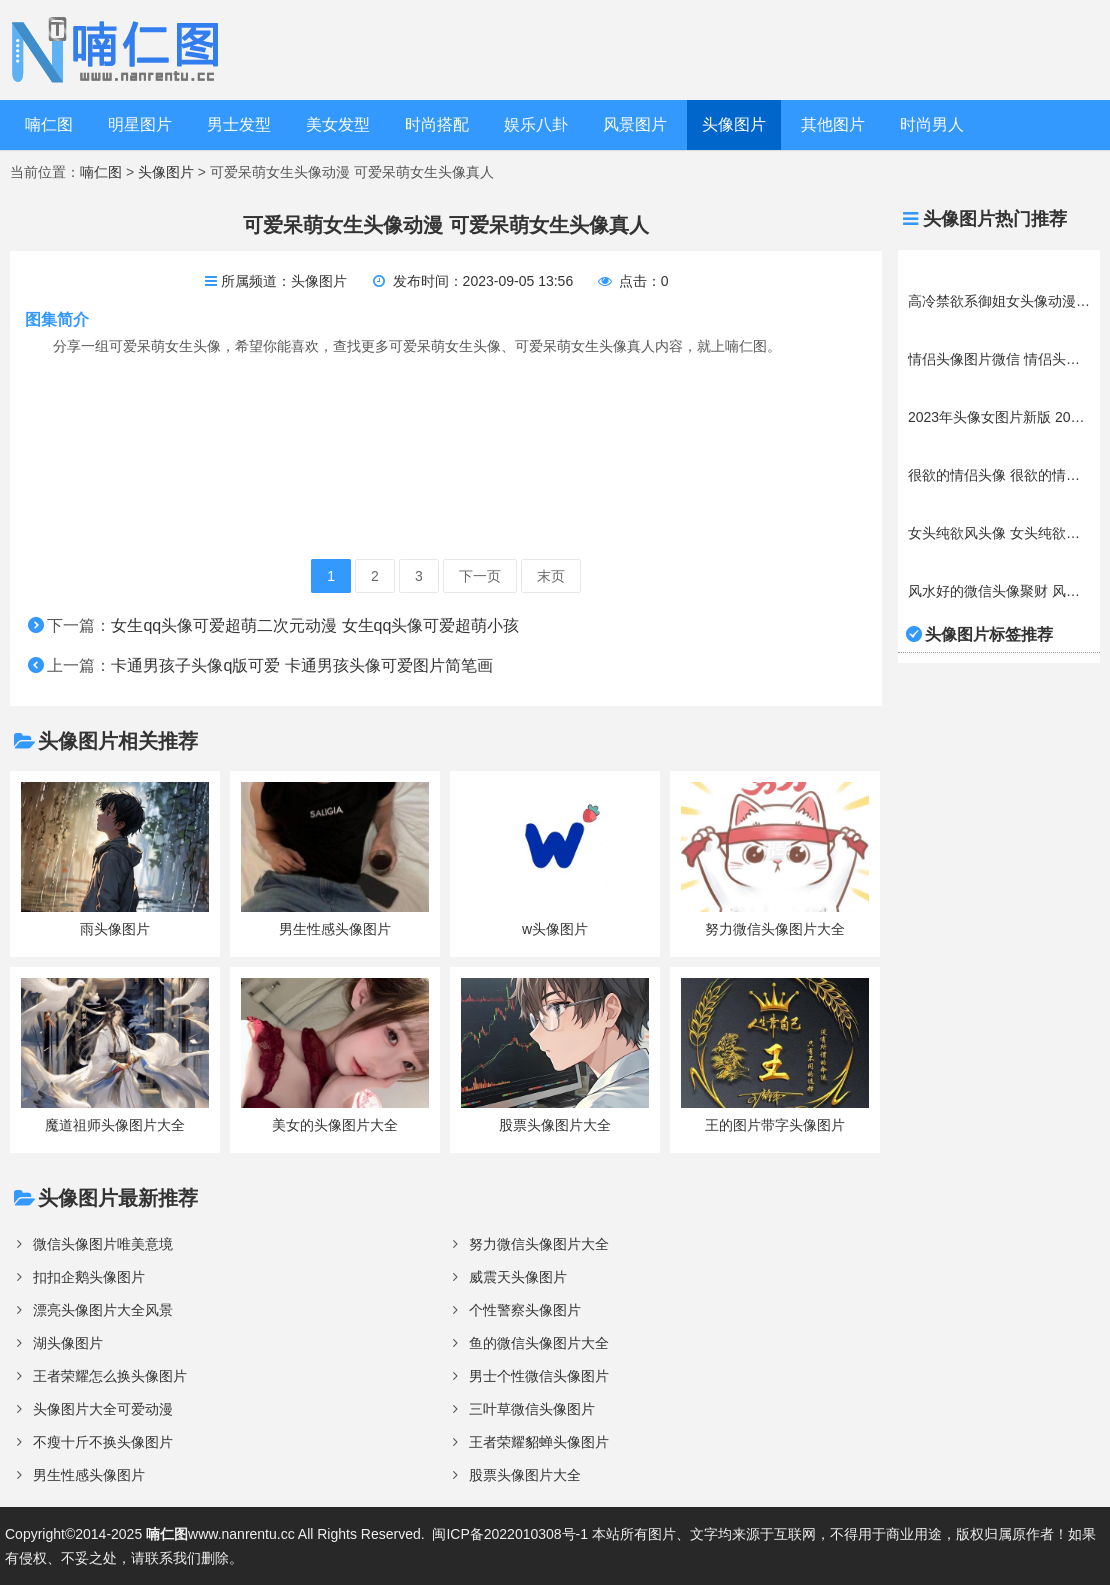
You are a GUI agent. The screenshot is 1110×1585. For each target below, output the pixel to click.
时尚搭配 (437, 124)
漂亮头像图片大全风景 (103, 1310)
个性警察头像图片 (525, 1310)
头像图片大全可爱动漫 (103, 1409)
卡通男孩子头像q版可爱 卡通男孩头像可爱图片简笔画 (301, 665)
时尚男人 (932, 124)
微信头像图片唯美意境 (103, 1244)
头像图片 (734, 124)
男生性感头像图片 (89, 1475)
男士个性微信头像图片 (539, 1376)
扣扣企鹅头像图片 (89, 1277)
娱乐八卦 (536, 124)
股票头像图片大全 (525, 1475)
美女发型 (338, 124)
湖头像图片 (68, 1343)
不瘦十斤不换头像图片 (103, 1442)
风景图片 (635, 124)
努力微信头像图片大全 (539, 1244)
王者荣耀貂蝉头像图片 (539, 1442)
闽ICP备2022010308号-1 (510, 1534)
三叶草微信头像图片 (532, 1409)
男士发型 (239, 124)
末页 (551, 576)
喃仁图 (49, 124)
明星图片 (140, 124)
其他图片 (833, 124)
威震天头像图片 (518, 1277)
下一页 (480, 576)
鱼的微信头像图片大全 (539, 1343)
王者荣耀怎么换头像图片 (110, 1376)
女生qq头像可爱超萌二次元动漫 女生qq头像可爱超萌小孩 (315, 625)
